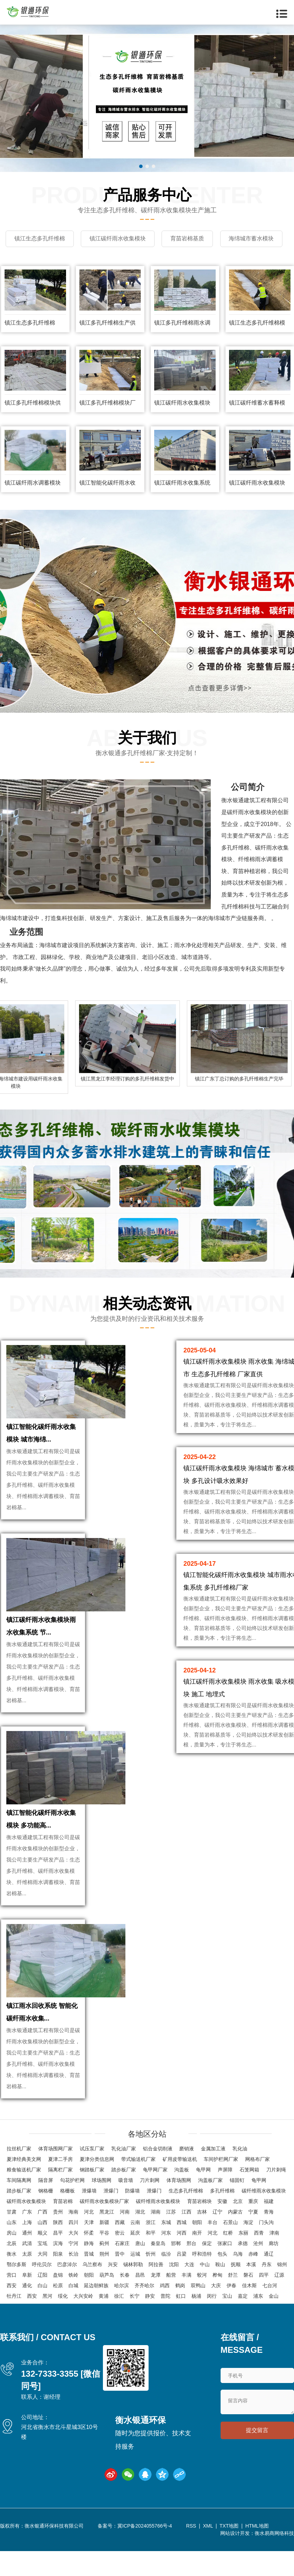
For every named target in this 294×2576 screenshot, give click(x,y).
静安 (150, 2324)
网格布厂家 (257, 2187)
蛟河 (202, 2302)
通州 (27, 2260)
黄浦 (104, 2324)
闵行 (212, 2324)
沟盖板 (181, 2197)
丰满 (186, 2302)
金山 (274, 2324)
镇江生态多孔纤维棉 (30, 339)
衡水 (12, 2281)
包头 (222, 2281)
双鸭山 (198, 2313)
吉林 (202, 2239)
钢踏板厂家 (92, 2197)
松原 (58, 2313)
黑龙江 (106, 2239)
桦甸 (217, 2302)
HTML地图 (257, 2553)
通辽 (269, 2281)
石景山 (230, 2250)
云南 (135, 2250)
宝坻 (42, 2271)
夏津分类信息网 (97, 2187)
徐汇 (119, 2324)
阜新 (27, 2302)
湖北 (140, 2239)
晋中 (120, 2281)
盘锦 (58, 2302)
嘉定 (243, 2324)
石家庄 (122, 2271)
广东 (27, 2239)
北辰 (12, 2271)
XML (208, 2553)
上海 (27, 2250)
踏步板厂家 (123, 2197)
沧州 (258, 2271)
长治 (73, 2281)
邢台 (191, 2271)
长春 (125, 2302)
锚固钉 (237, 2208)
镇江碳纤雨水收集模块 (182, 419)
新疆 (104, 2250)
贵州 (58, 2239)
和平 (151, 2260)
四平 (264, 2302)
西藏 (120, 2250)
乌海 (238, 2281)
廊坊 (274, 2271)
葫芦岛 (106, 2302)
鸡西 (165, 2313)
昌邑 (140, 2302)
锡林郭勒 (133, 2292)
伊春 (231, 2313)
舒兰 (233, 2302)
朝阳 (197, 2250)
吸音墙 (125, 2208)
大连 (189, 2292)
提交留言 (257, 2459)
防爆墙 (132, 2218)
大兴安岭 (83, 2324)
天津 (89, 2250)
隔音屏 (45, 2208)
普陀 (165, 2324)
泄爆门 (111, 2218)
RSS (191, 2553)
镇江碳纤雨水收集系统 (182, 499)
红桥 (228, 2260)
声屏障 (225, 2197)
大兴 (73, 2260)
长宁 (134, 2324)
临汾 (166, 2281)
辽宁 (217, 2239)
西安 (12, 2313)
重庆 (253, 2229)
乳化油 (240, 2176)
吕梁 (182, 2281)
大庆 (216, 2313)
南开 (197, 2260)
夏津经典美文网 (24, 2187)
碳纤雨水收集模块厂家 (104, 2229)
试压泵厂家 (92, 2176)
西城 (182, 2250)
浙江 (151, 2250)
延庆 (135, 2260)
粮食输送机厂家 (24, 2197)
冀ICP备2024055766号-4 (144, 2553)
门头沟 (266, 2250)
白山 (42, 2313)
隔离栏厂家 (60, 2197)
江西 (186, 2239)
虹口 (181, 2324)
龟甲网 (203, 2197)
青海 (269, 2239)
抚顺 (236, 2292)
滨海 (58, 2271)
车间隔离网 (19, 2208)
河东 (166, 2260)
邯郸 (176, 2271)
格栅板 (67, 2218)
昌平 (58, 2260)
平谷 (104, 2260)
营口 (12, 2302)
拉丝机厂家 (19, 2176)
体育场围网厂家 (55, 2176)
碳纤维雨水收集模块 (264, 2218)
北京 (238, 2229)
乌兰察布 (92, 2292)
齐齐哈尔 (144, 2313)
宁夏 (253, 2239)
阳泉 (58, 2281)
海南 (73, 2239)
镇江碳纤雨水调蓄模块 (33, 499)
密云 (120, 2260)
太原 (27, 2281)
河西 (182, 2260)
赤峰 (253, 2281)
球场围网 (101, 2208)
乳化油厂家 (123, 2176)
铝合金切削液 (157, 2176)
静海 (89, 2271)
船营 (171, 2302)
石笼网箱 (249, 2197)
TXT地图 (229, 2553)
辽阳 (42, 2302)
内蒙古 (235, 2239)
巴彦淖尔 (67, 2292)
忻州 (151, 2281)
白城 (73, 2313)
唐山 (140, 2271)
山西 (42, 2250)
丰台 (212, 2250)
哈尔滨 (121, 2313)
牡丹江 (14, 2324)
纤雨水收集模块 (252, 828)
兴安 (113, 2292)
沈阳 (174, 2292)
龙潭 (156, 2302)
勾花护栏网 (72, 2208)
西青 (259, 2260)
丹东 (267, 2292)
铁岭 (73, 2302)
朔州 (104, 2281)
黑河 (47, 2324)
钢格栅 (45, 2218)
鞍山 (220, 2292)
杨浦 (196, 2324)
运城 (135, 2281)
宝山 (227, 2324)
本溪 (251, 2292)
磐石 (248, 2302)
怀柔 (89, 2260)
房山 (12, 2260)
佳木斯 (249, 2313)
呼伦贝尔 (42, 2292)
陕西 (58, 2250)
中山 (205, 2292)
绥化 (63, 2324)
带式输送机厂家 (138, 2187)
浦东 (258, 2324)
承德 (243, 2271)
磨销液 (186, 2176)
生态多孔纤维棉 (186, 2218)
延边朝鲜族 (96, 2313)
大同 (42, 2281)
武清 (27, 2271)
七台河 (269, 2313)
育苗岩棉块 (199, 2229)
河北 (89, 2239)
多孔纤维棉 (222, 2218)
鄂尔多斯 (16, 2292)
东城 (166, 2250)
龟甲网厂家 (155, 2197)
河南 (125, 2239)
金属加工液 (213, 2176)
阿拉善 (156, 2292)
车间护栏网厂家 (221, 2187)
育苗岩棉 (63, 2229)
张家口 (224, 2271)
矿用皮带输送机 (180, 2187)
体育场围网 (178, 2208)
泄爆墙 (89, 2218)
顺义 (42, 2260)
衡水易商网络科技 (274, 2561)
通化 (27, 2313)
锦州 (282, 2292)
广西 (42, 2239)
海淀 (248, 2250)
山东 (12, 2250)
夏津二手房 (60, 2187)
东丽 (243, 2260)
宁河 (73, 2271)
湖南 (156, 2239)
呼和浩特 (202, 2281)
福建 (269, 2229)
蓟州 (104, 2271)
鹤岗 (180, 2313)
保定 (207, 2271)
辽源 (279, 2302)
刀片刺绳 (276, 2197)
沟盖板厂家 (210, 2208)
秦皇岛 (158, 2271)
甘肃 (12, 2239)
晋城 (89, 2281)
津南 (274, 2260)
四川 (73, 2250)
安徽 (222, 2229)
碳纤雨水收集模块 (26, 2229)
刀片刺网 (149, 2208)
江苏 (171, 2239)
